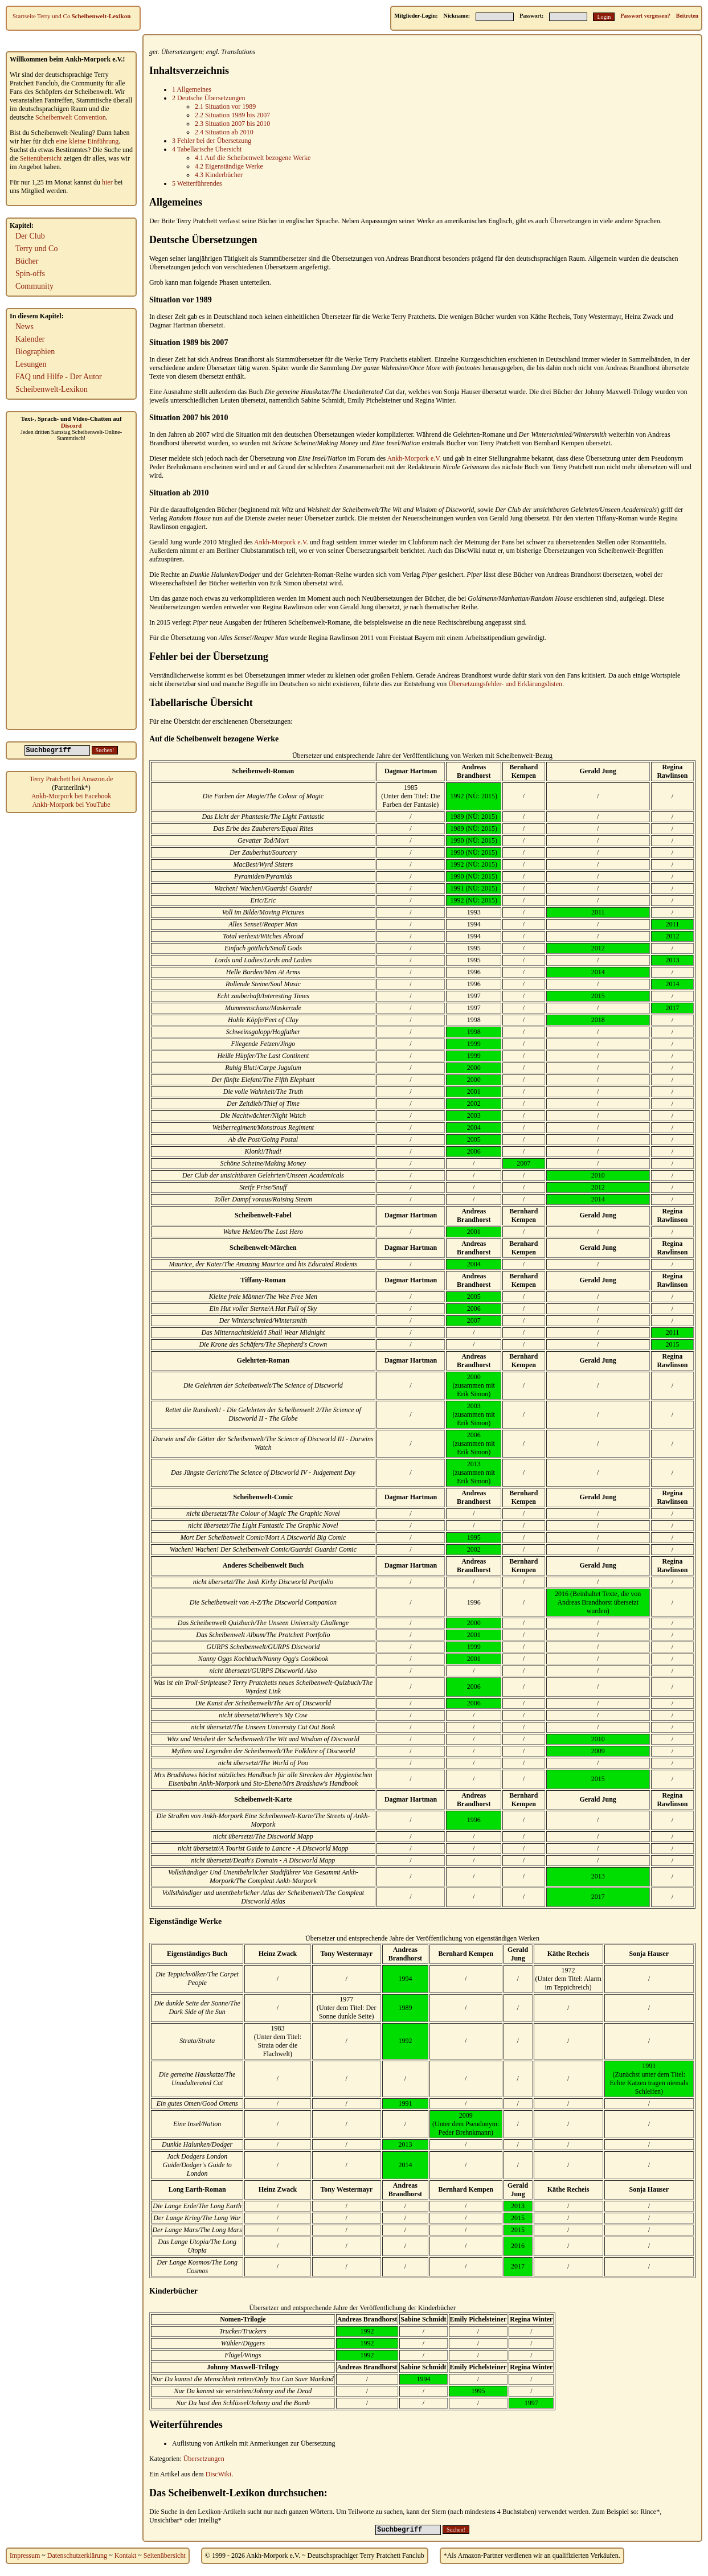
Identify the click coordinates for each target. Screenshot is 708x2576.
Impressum (25, 2555)
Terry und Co (54, 16)
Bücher (26, 261)
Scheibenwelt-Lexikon (100, 16)
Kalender (29, 339)
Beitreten (687, 16)
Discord (71, 425)
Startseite (24, 16)
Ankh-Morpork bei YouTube (71, 805)
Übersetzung (267, 458)
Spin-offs (30, 273)
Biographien (35, 351)
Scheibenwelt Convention (70, 117)
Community (34, 286)
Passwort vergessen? (645, 16)
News (24, 326)
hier (107, 182)
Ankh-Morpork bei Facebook (71, 796)
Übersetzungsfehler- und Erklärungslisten (505, 684)
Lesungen (30, 364)
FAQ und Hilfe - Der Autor (58, 376)
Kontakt (125, 2555)
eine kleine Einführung (87, 141)
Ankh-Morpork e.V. (414, 458)
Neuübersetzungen (387, 598)
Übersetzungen (181, 52)
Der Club (30, 236)
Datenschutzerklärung (77, 2555)
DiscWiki (219, 2474)
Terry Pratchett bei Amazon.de (71, 779)
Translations (238, 52)
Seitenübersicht (41, 158)
